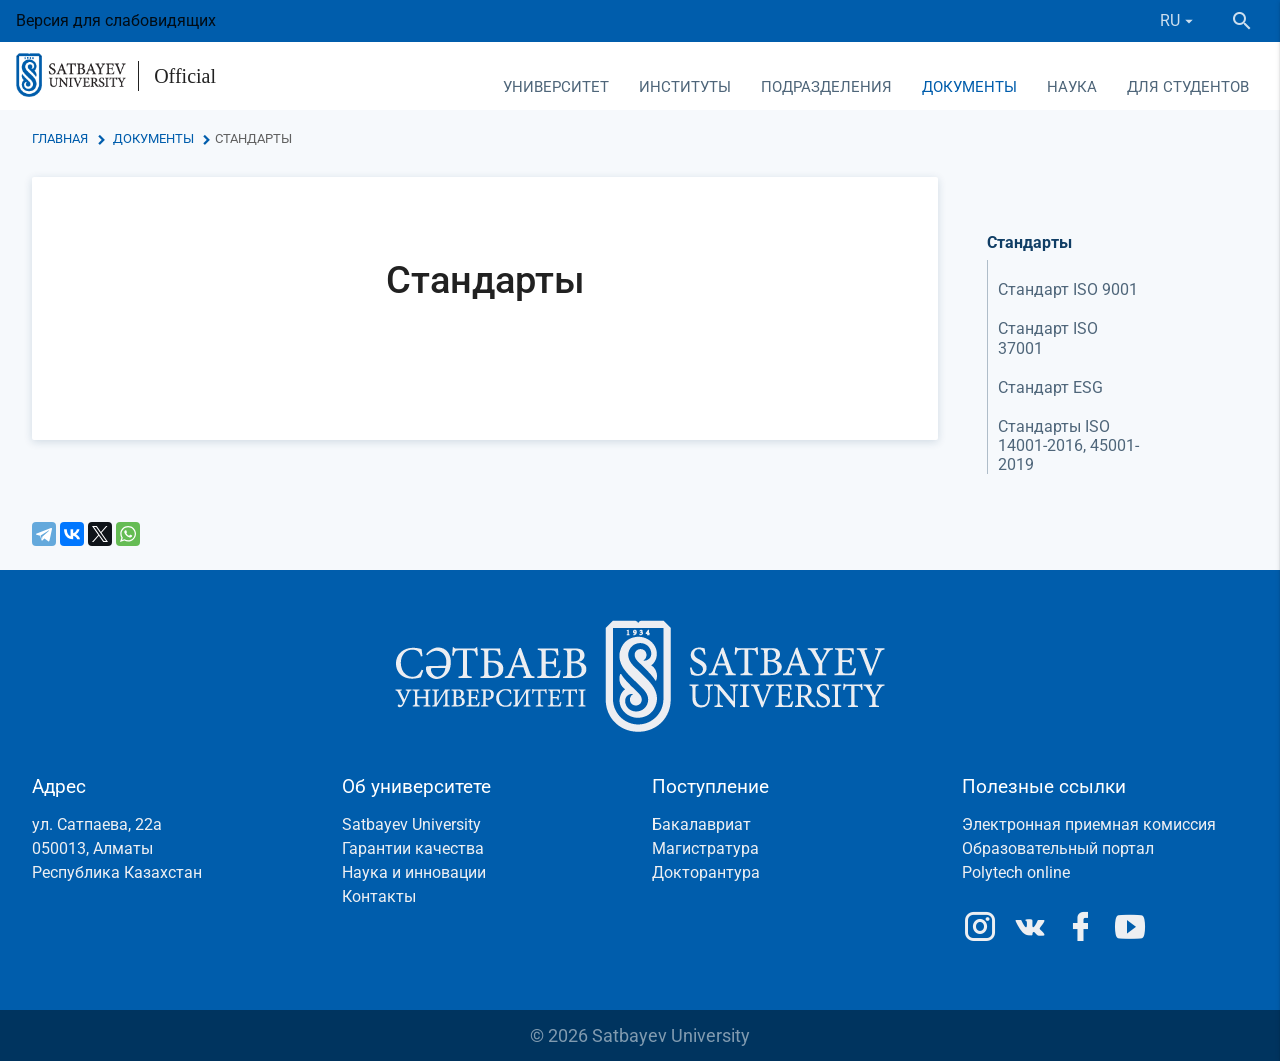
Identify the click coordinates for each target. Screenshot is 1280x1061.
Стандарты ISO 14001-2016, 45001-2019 (1068, 445)
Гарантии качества (413, 848)
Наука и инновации (414, 872)
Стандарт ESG (1050, 387)
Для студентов (1188, 87)
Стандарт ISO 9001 (1068, 289)
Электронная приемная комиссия (1089, 824)
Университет (556, 87)
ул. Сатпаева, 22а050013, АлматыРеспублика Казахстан (117, 848)
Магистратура (705, 848)
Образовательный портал (1058, 848)
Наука (1072, 87)
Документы (969, 87)
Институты (685, 87)
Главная (60, 138)
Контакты (379, 896)
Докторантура (706, 872)
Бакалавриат (701, 824)
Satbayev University (411, 824)
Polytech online (1016, 872)
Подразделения (826, 87)
